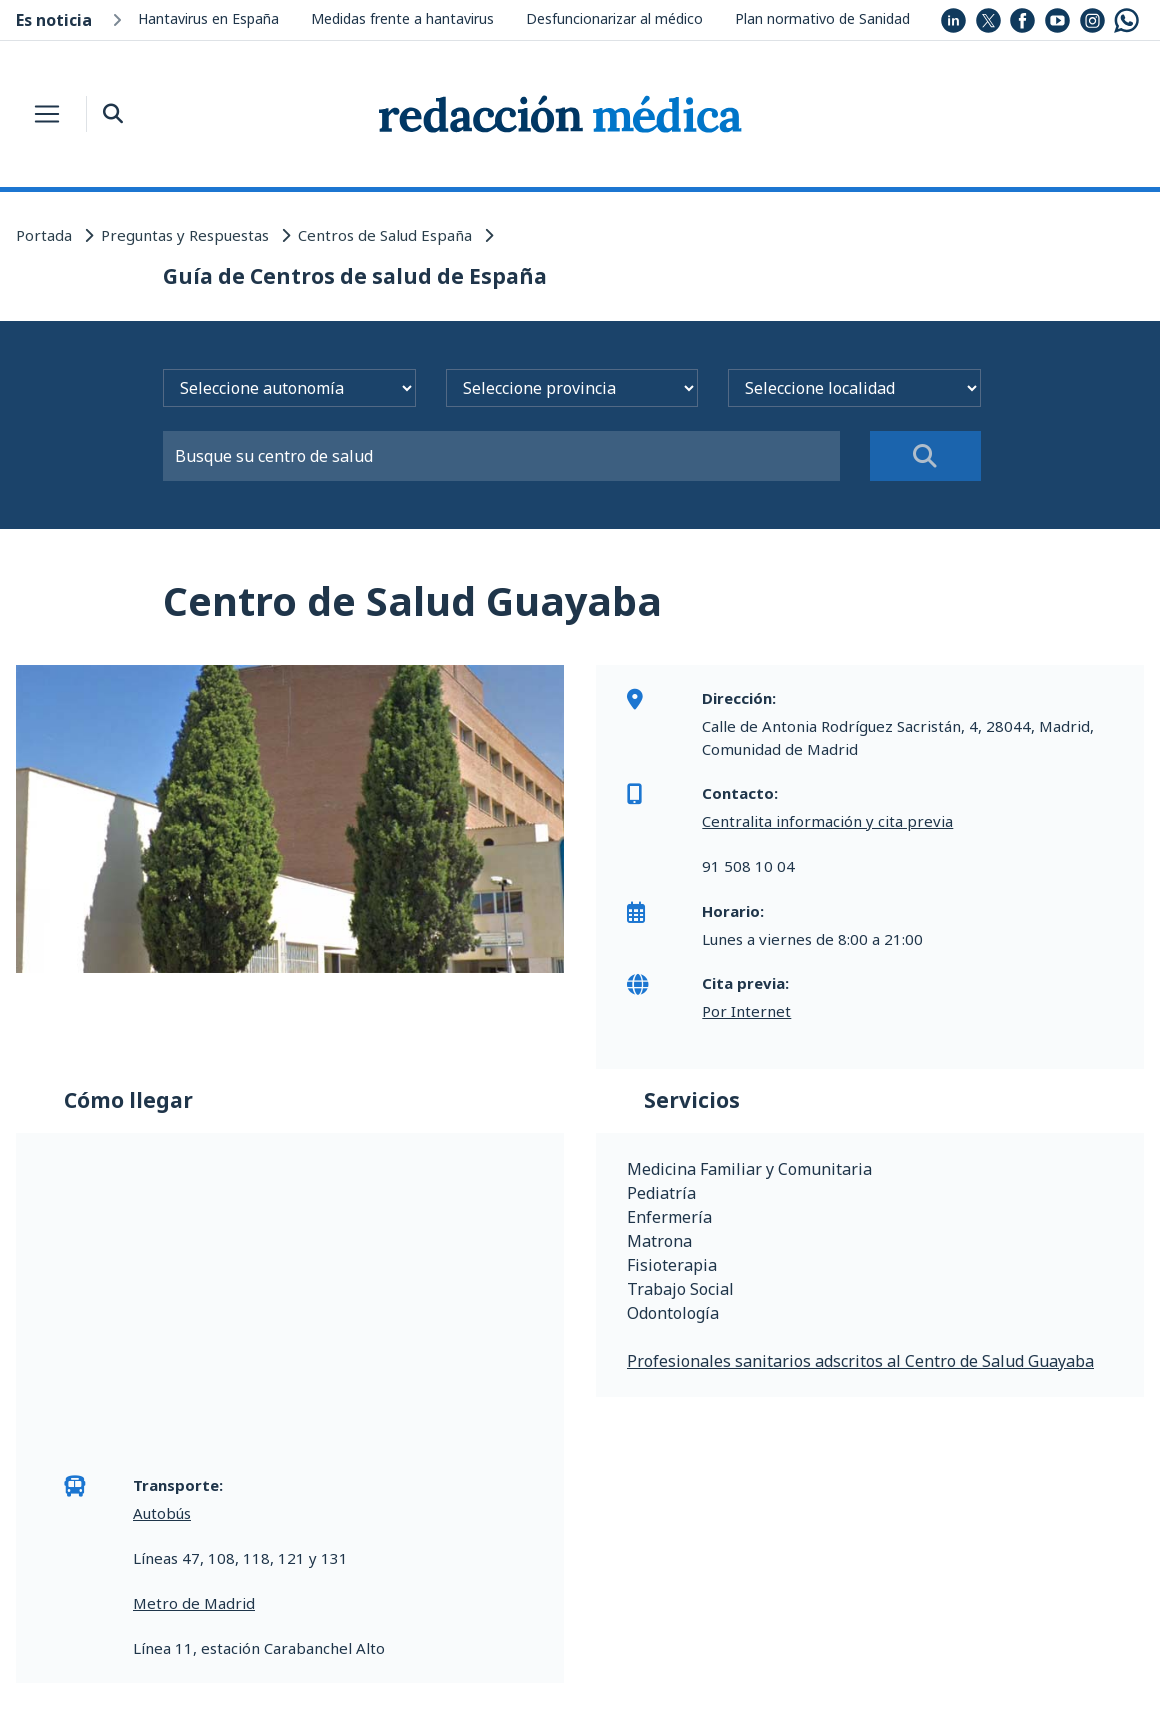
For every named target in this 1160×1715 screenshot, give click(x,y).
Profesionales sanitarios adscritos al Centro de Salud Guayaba (860, 1361)
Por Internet (746, 1011)
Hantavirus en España (208, 18)
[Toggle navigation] (47, 114)
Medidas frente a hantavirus (402, 18)
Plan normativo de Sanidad (822, 18)
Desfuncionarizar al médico (614, 18)
